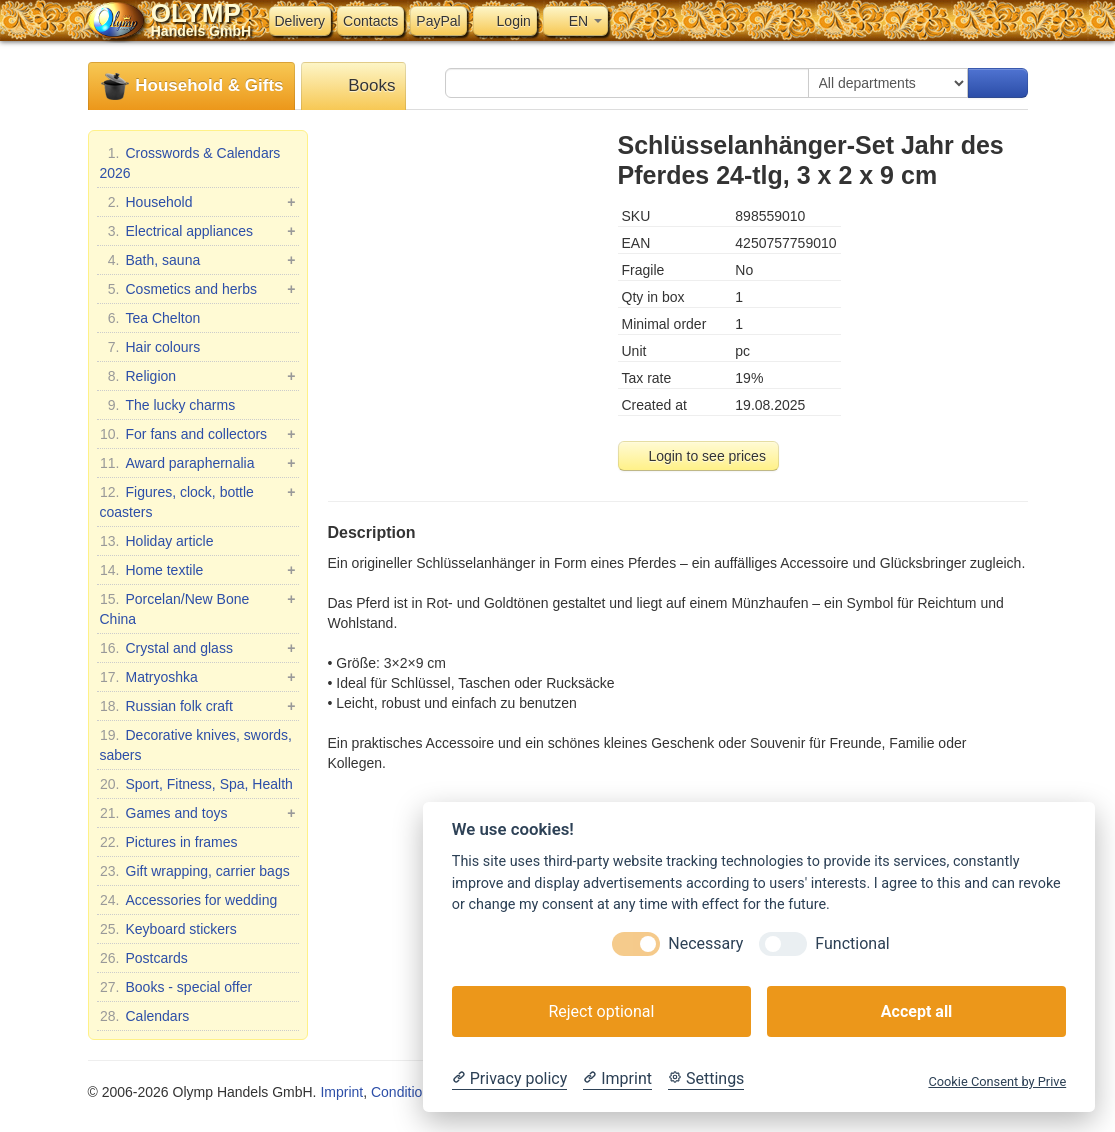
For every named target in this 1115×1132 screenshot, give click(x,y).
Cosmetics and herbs (198, 289)
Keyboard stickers (168, 929)
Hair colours (150, 347)
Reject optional (601, 1011)
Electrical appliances (198, 231)
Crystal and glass (198, 648)
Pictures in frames (169, 842)
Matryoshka (198, 677)
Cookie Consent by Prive (997, 1081)
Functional (852, 943)
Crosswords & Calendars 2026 (190, 162)
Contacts (370, 21)
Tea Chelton (150, 318)
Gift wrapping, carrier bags (195, 871)
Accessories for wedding (189, 900)
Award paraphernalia (198, 463)
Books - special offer (176, 987)
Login (505, 21)
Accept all (916, 1011)
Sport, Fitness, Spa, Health (196, 784)
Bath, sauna (198, 260)
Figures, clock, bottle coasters (198, 501)
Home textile (198, 570)
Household (198, 202)
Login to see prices (698, 456)
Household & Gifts (191, 86)
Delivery (300, 21)
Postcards (144, 958)
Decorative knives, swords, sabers (196, 744)
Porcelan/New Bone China (198, 608)
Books (354, 86)
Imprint (341, 1092)
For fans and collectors (198, 434)
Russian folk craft (198, 706)
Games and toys (198, 813)
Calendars (145, 1016)
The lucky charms (168, 405)
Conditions (404, 1092)
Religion (198, 376)
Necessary (705, 943)
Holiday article (157, 541)
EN (575, 21)
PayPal (438, 21)
